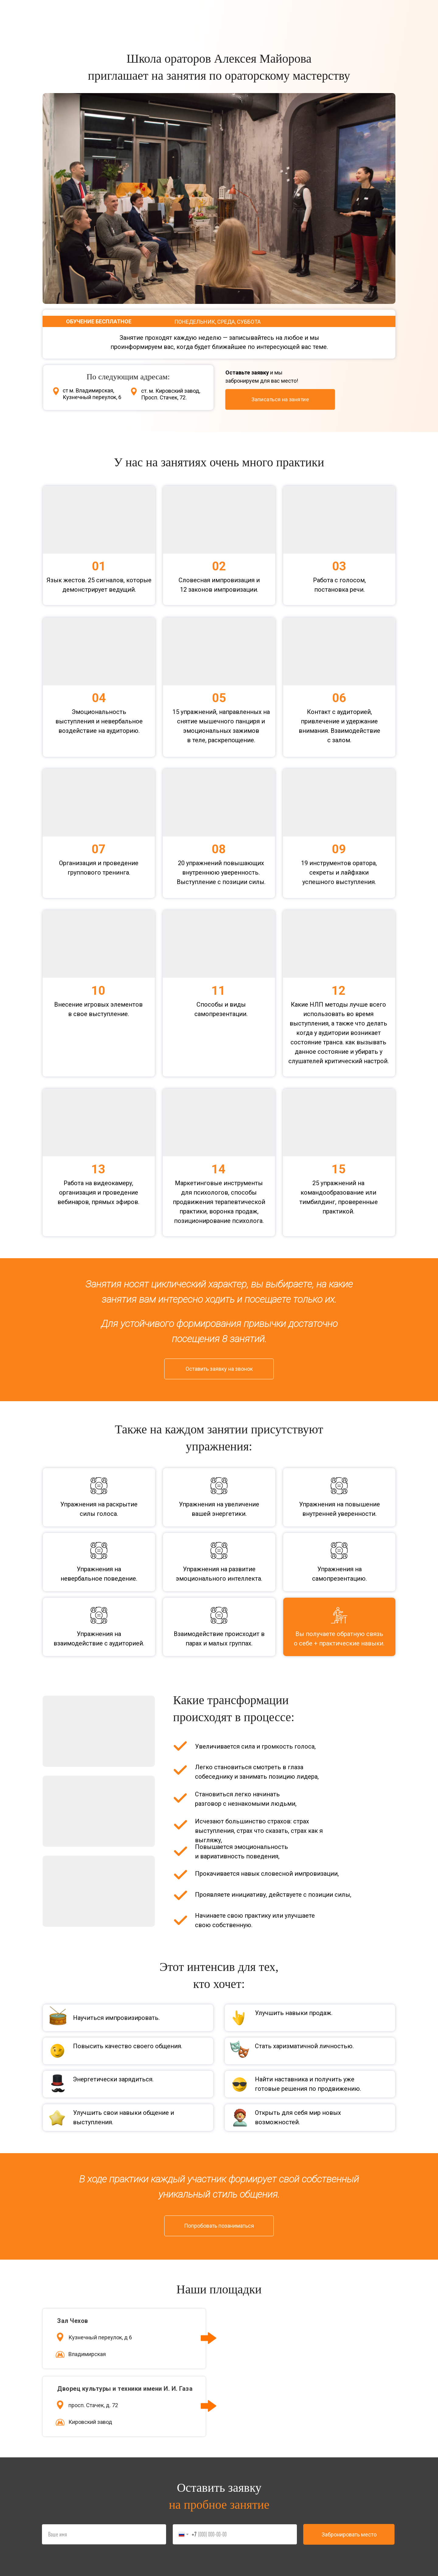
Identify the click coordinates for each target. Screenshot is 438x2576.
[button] (280, 399)
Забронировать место (349, 2534)
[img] (357, 399)
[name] (104, 2534)
